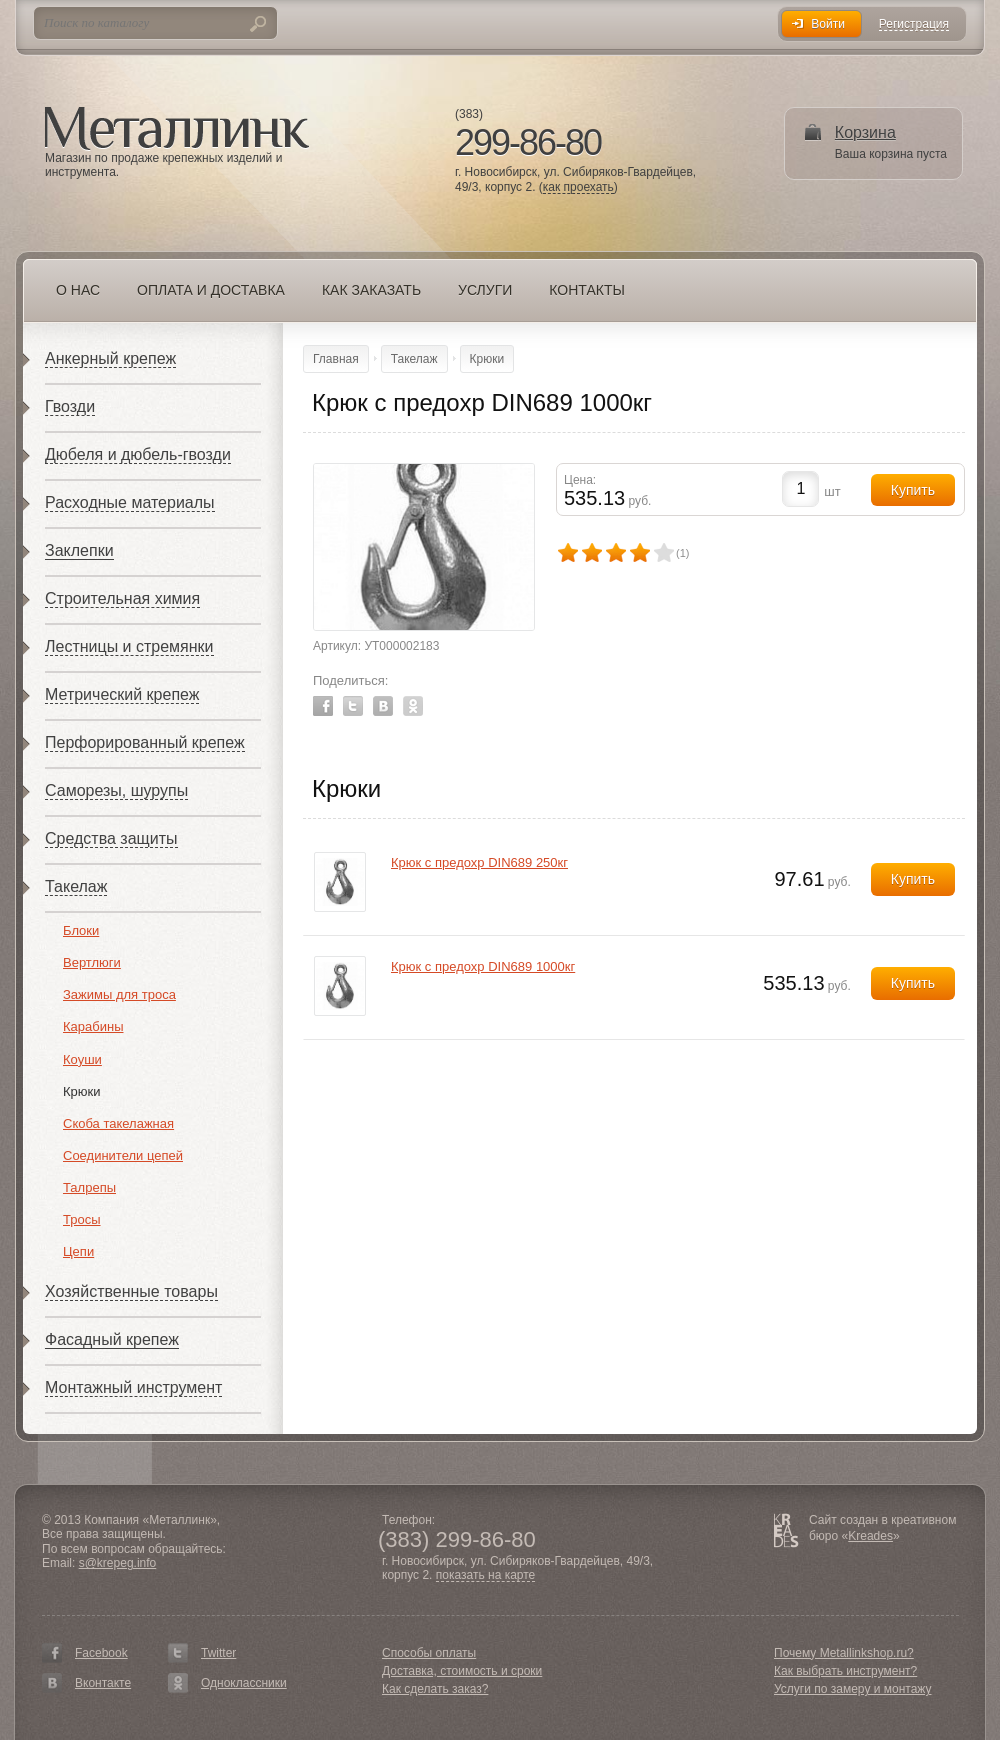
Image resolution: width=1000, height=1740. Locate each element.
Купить (913, 879)
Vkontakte (383, 706)
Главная (336, 359)
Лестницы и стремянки (129, 646)
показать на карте (486, 1575)
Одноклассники (244, 1683)
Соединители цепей (123, 1155)
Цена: (580, 480)
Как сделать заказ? (435, 1689)
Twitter (353, 706)
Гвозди (70, 406)
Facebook (323, 706)
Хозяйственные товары (131, 1291)
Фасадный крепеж (112, 1339)
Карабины (93, 1026)
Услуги (485, 290)
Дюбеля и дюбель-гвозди (138, 454)
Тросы (82, 1219)
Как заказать (371, 290)
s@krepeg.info (118, 1563)
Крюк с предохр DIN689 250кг (479, 862)
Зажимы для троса (119, 994)
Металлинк (177, 129)
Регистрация (914, 24)
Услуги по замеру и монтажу (853, 1689)
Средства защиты (111, 838)
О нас (78, 290)
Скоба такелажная (118, 1123)
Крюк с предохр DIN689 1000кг (483, 966)
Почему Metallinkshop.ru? (844, 1653)
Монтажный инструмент (133, 1387)
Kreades (870, 1536)
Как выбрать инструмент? (845, 1671)
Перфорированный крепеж (145, 742)
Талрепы (89, 1187)
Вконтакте (103, 1683)
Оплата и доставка (211, 290)
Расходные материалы (130, 502)
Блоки (81, 930)
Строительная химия (122, 598)
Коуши (82, 1059)
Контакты (587, 290)
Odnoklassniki (413, 706)
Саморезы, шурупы (116, 790)
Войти (828, 24)
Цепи (78, 1251)
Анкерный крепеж (110, 358)
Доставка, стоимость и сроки (462, 1671)
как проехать (578, 187)
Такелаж (76, 886)
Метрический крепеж (122, 694)
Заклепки (79, 550)
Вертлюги (92, 962)
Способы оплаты (429, 1653)
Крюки (82, 1091)
